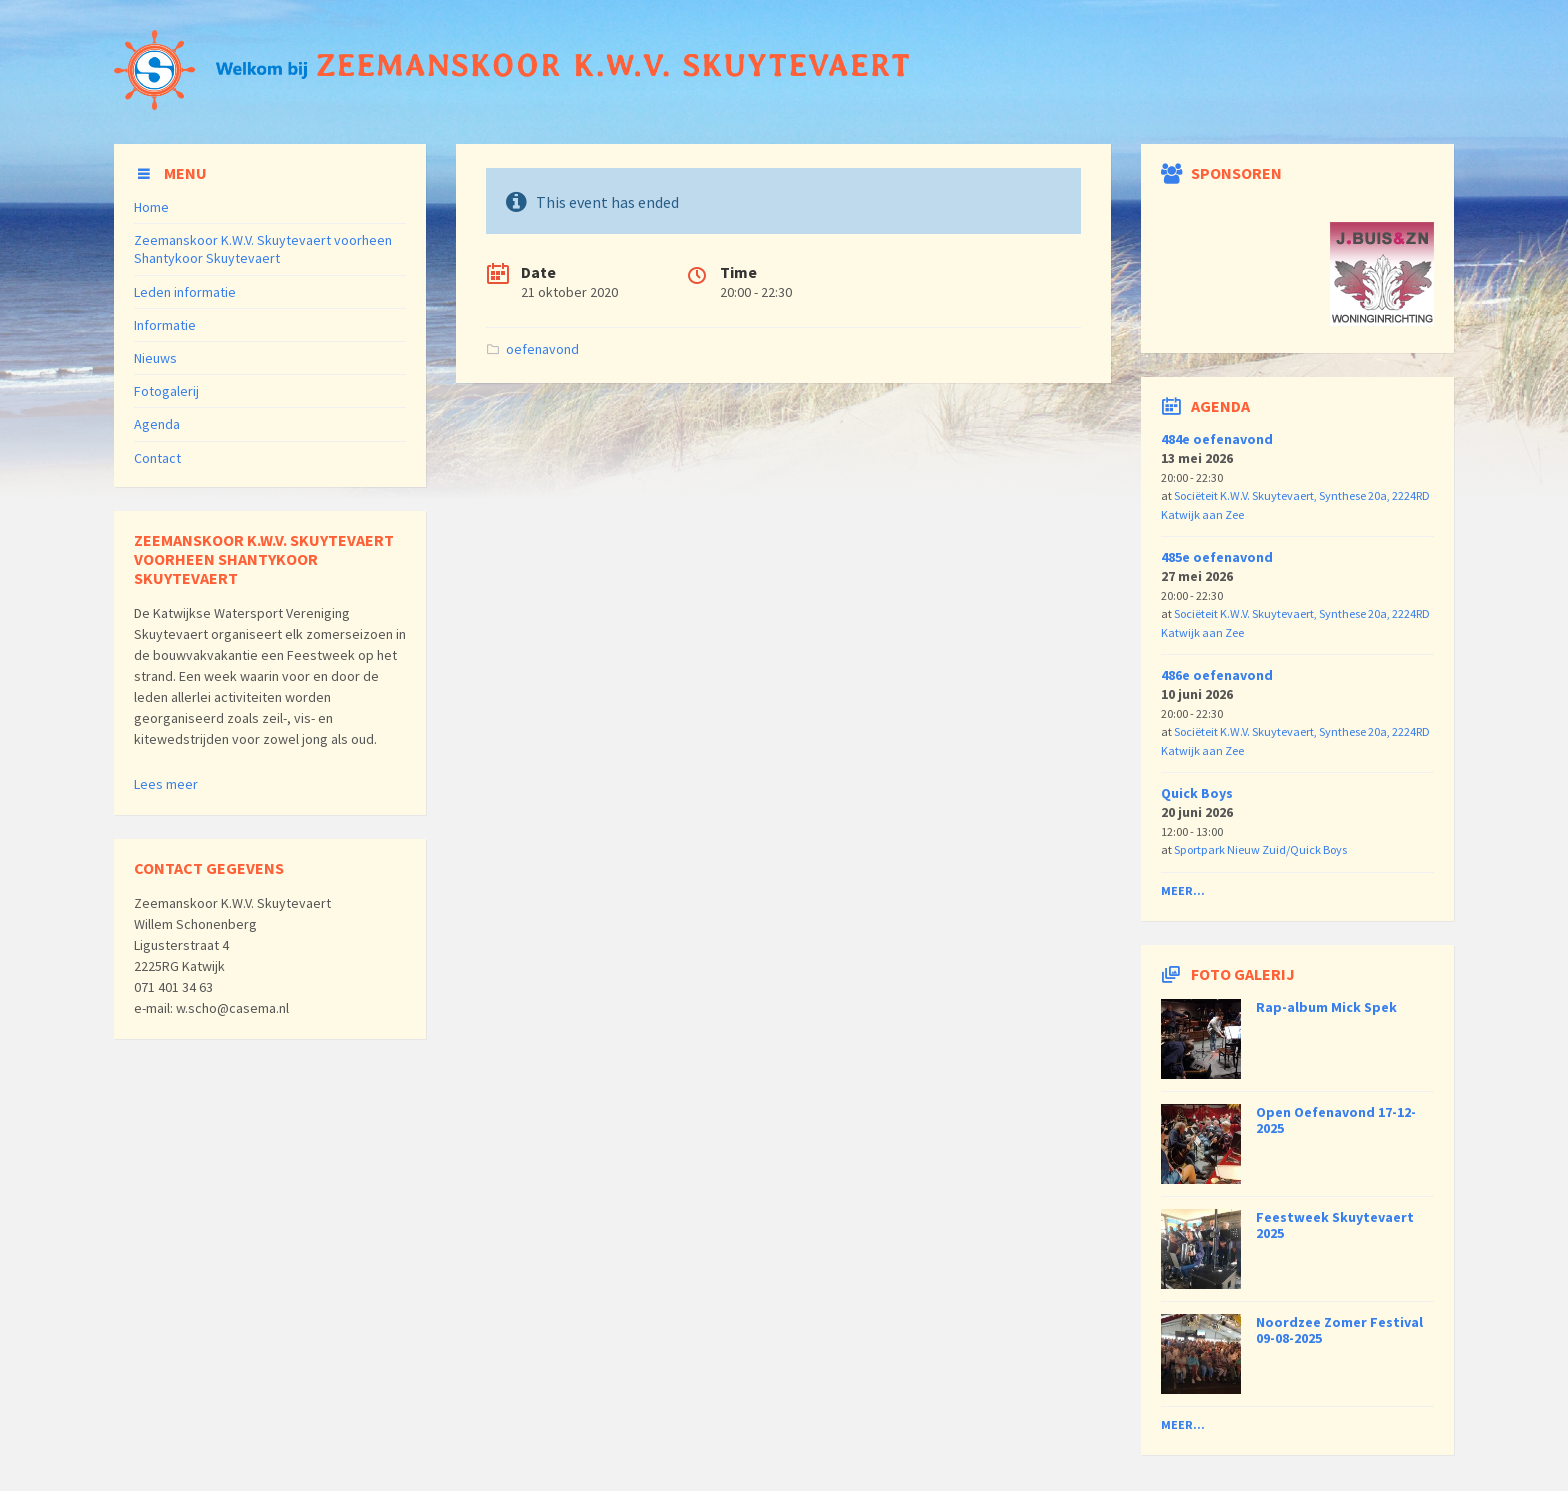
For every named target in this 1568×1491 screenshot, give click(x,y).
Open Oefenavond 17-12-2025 (1336, 1120)
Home (151, 207)
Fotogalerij (166, 391)
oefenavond (542, 349)
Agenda (157, 424)
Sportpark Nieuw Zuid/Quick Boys (1260, 849)
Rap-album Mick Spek (1326, 1007)
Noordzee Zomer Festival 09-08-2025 (1339, 1330)
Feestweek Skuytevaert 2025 (1335, 1225)
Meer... (1183, 890)
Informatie (165, 325)
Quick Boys (1197, 793)
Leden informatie (185, 292)
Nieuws (155, 358)
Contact (157, 458)
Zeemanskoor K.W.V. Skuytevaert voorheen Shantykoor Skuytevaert (263, 249)
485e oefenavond (1217, 557)
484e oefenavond (1217, 439)
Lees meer (166, 784)
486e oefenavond (1217, 675)
